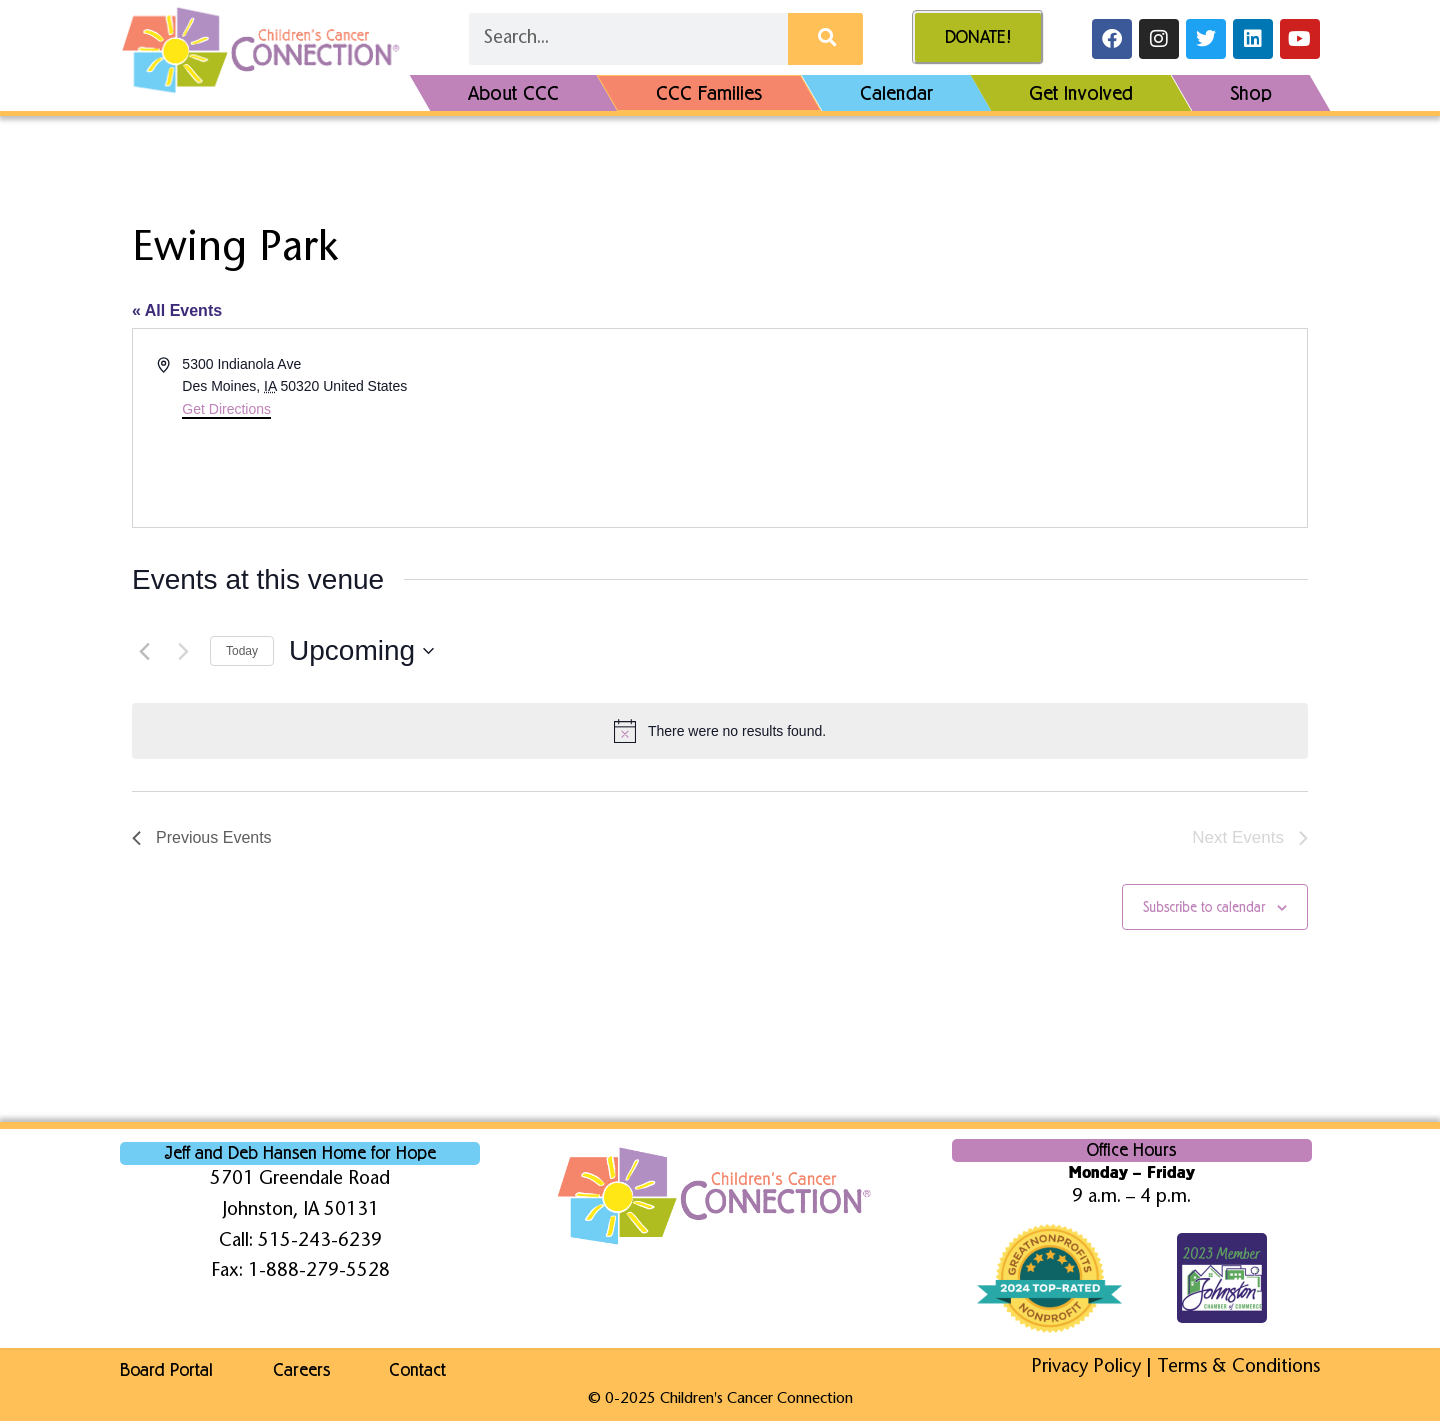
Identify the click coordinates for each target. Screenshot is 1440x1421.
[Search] (825, 39)
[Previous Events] (144, 651)
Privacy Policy (1086, 1367)
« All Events (177, 310)
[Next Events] (183, 651)
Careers (301, 1370)
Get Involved (1081, 93)
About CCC (513, 93)
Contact (418, 1370)
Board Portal (166, 1370)
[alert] (720, 731)
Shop (1251, 93)
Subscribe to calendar (1204, 907)
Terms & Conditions (1238, 1367)
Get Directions (226, 409)
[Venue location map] (1012, 428)
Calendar (896, 93)
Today (242, 651)
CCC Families (710, 93)
